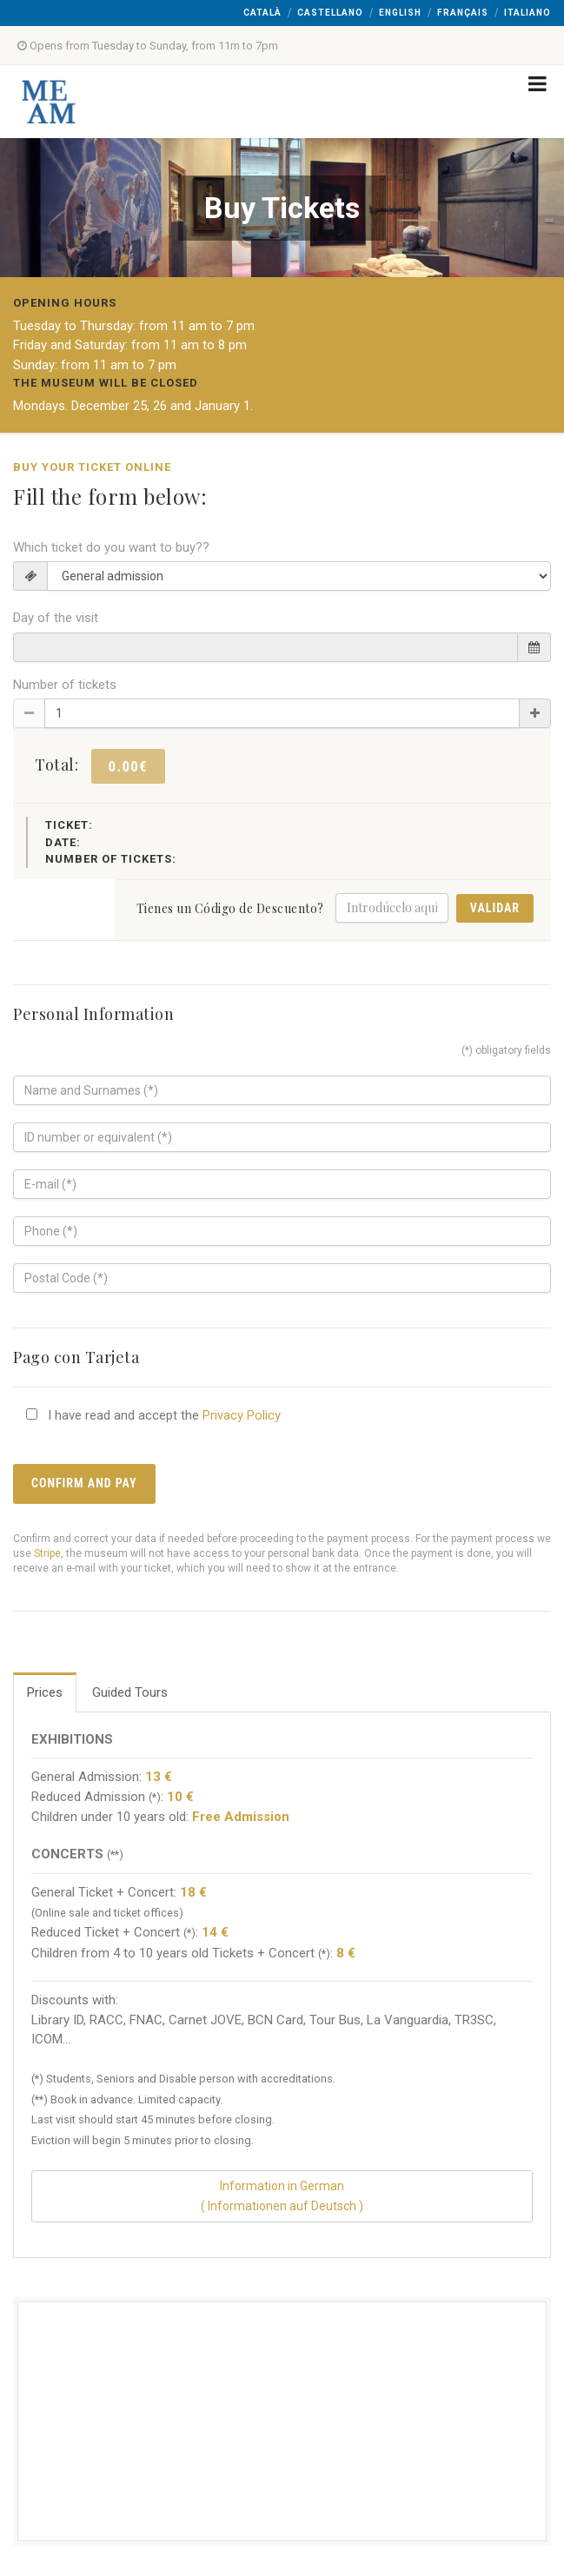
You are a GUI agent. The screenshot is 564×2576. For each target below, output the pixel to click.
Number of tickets (64, 684)
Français (462, 12)
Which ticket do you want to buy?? (111, 547)
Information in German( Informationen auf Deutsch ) (282, 2196)
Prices (45, 1692)
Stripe (47, 1553)
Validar (495, 908)
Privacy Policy (241, 1415)
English (400, 12)
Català (262, 12)
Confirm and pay (84, 1483)
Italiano (527, 12)
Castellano (330, 12)
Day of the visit (55, 618)
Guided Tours (130, 1692)
